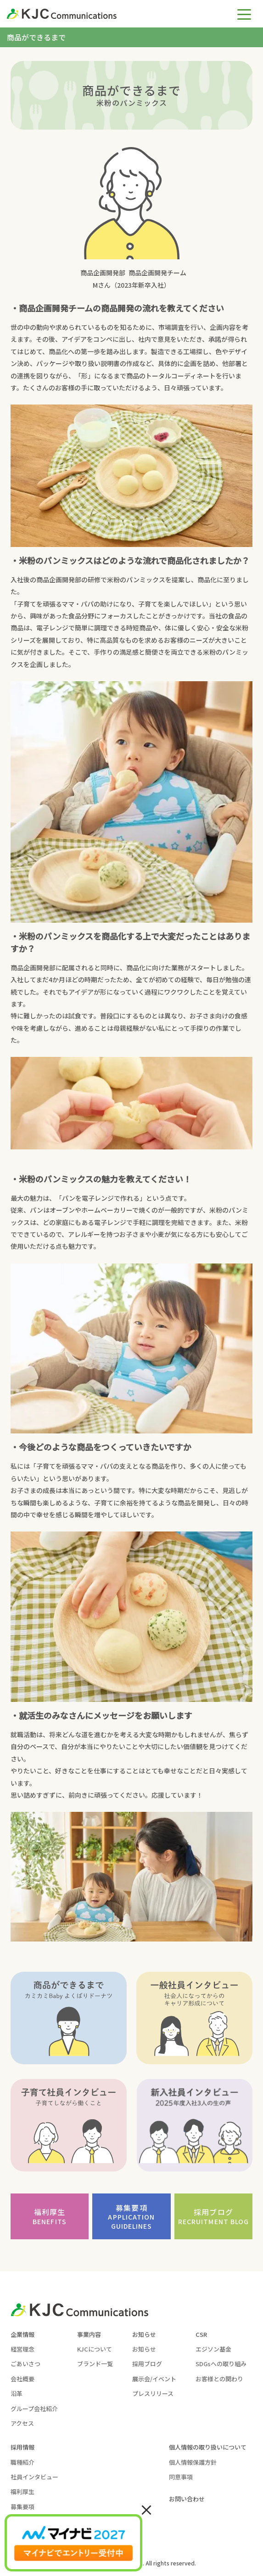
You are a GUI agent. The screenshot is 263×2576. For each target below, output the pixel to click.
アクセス (22, 2423)
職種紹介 (22, 2462)
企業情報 (22, 2334)
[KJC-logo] (103, 13)
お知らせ (144, 2334)
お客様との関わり (219, 2378)
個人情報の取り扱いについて (207, 2447)
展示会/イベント (154, 2378)
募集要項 (131, 2216)
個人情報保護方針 (193, 2462)
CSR (201, 2334)
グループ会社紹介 (34, 2408)
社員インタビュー (34, 2476)
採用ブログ (213, 2216)
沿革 (16, 2393)
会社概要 (22, 2378)
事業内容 (89, 2334)
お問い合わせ (187, 2498)
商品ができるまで (36, 37)
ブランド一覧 (95, 2363)
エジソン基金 (213, 2349)
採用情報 (22, 2447)
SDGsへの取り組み (221, 2363)
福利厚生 (50, 2216)
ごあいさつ (25, 2363)
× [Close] (146, 2509)
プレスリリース (152, 2393)
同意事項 (181, 2476)
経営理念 (22, 2349)
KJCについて (94, 2349)
